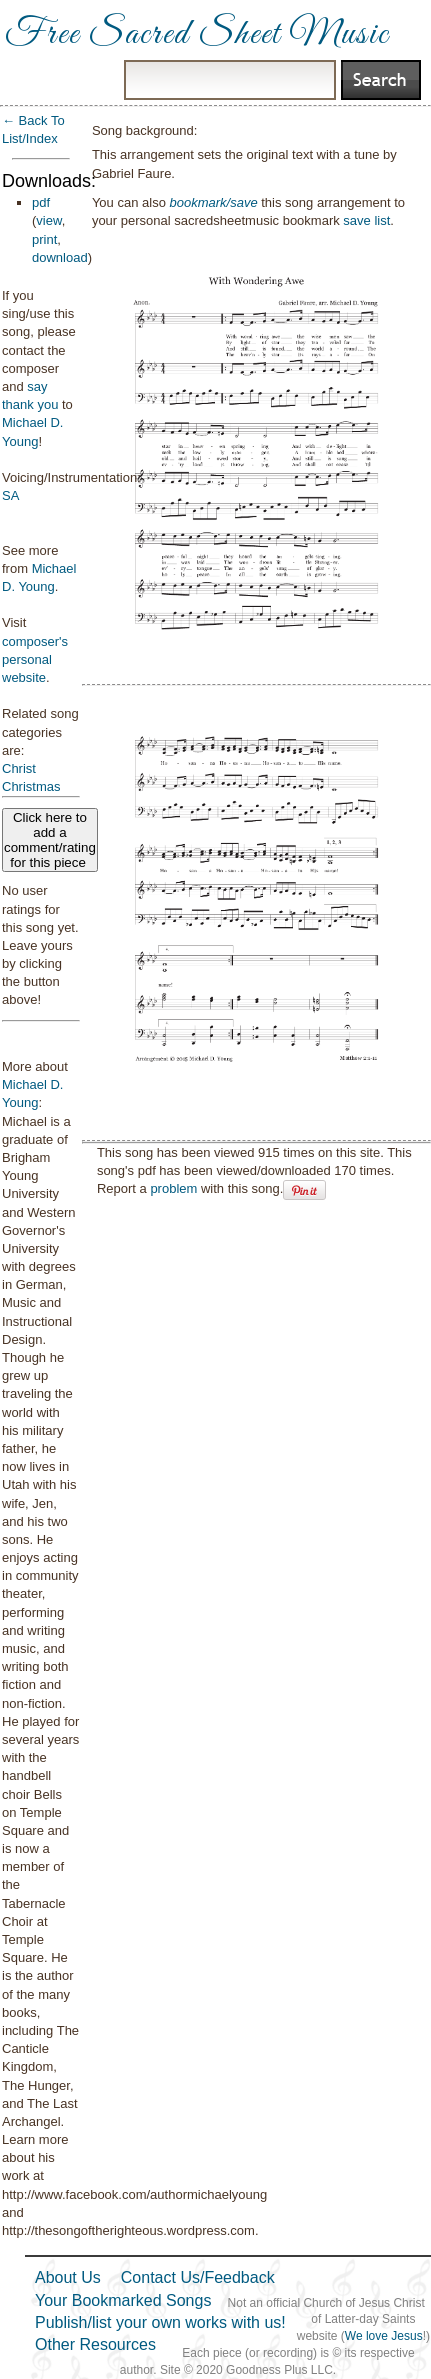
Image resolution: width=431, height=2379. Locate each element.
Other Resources (95, 2344)
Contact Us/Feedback (198, 2277)
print (44, 239)
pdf (41, 202)
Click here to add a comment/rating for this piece (50, 840)
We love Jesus (384, 2336)
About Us (68, 2277)
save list (366, 220)
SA (10, 495)
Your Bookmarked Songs (123, 2300)
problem (173, 1188)
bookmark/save (213, 202)
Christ (19, 768)
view (48, 220)
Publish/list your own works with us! (160, 2322)
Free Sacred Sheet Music (197, 35)
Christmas (31, 786)
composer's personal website (35, 659)
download (60, 257)
